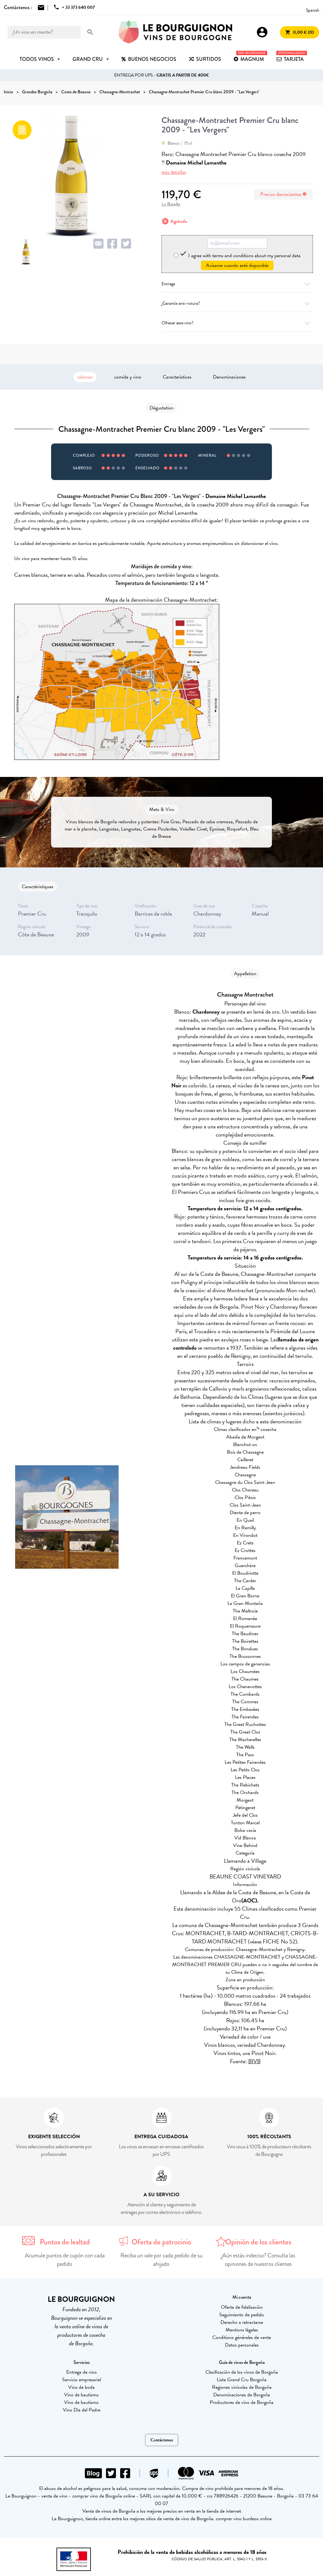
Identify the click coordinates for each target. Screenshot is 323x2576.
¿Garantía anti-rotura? (237, 303)
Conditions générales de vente (241, 2337)
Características (177, 377)
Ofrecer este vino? (237, 323)
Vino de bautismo (81, 2395)
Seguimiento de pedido (241, 2314)
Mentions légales (242, 2330)
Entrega (237, 284)
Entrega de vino (81, 2372)
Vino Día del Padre (81, 2410)
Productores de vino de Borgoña (241, 2402)
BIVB (254, 2061)
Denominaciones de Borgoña (241, 2395)
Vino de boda (81, 2387)
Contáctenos (161, 2440)
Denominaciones (229, 377)
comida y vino (127, 377)
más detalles (174, 172)
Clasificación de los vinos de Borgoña (241, 2372)
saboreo (85, 377)
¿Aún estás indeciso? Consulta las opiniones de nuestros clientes (258, 2259)
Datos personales (242, 2345)
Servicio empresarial (81, 2379)
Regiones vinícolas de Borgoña (242, 2387)
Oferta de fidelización (242, 2307)
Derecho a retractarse (241, 2322)
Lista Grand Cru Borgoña (242, 2379)
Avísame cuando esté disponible (237, 265)
